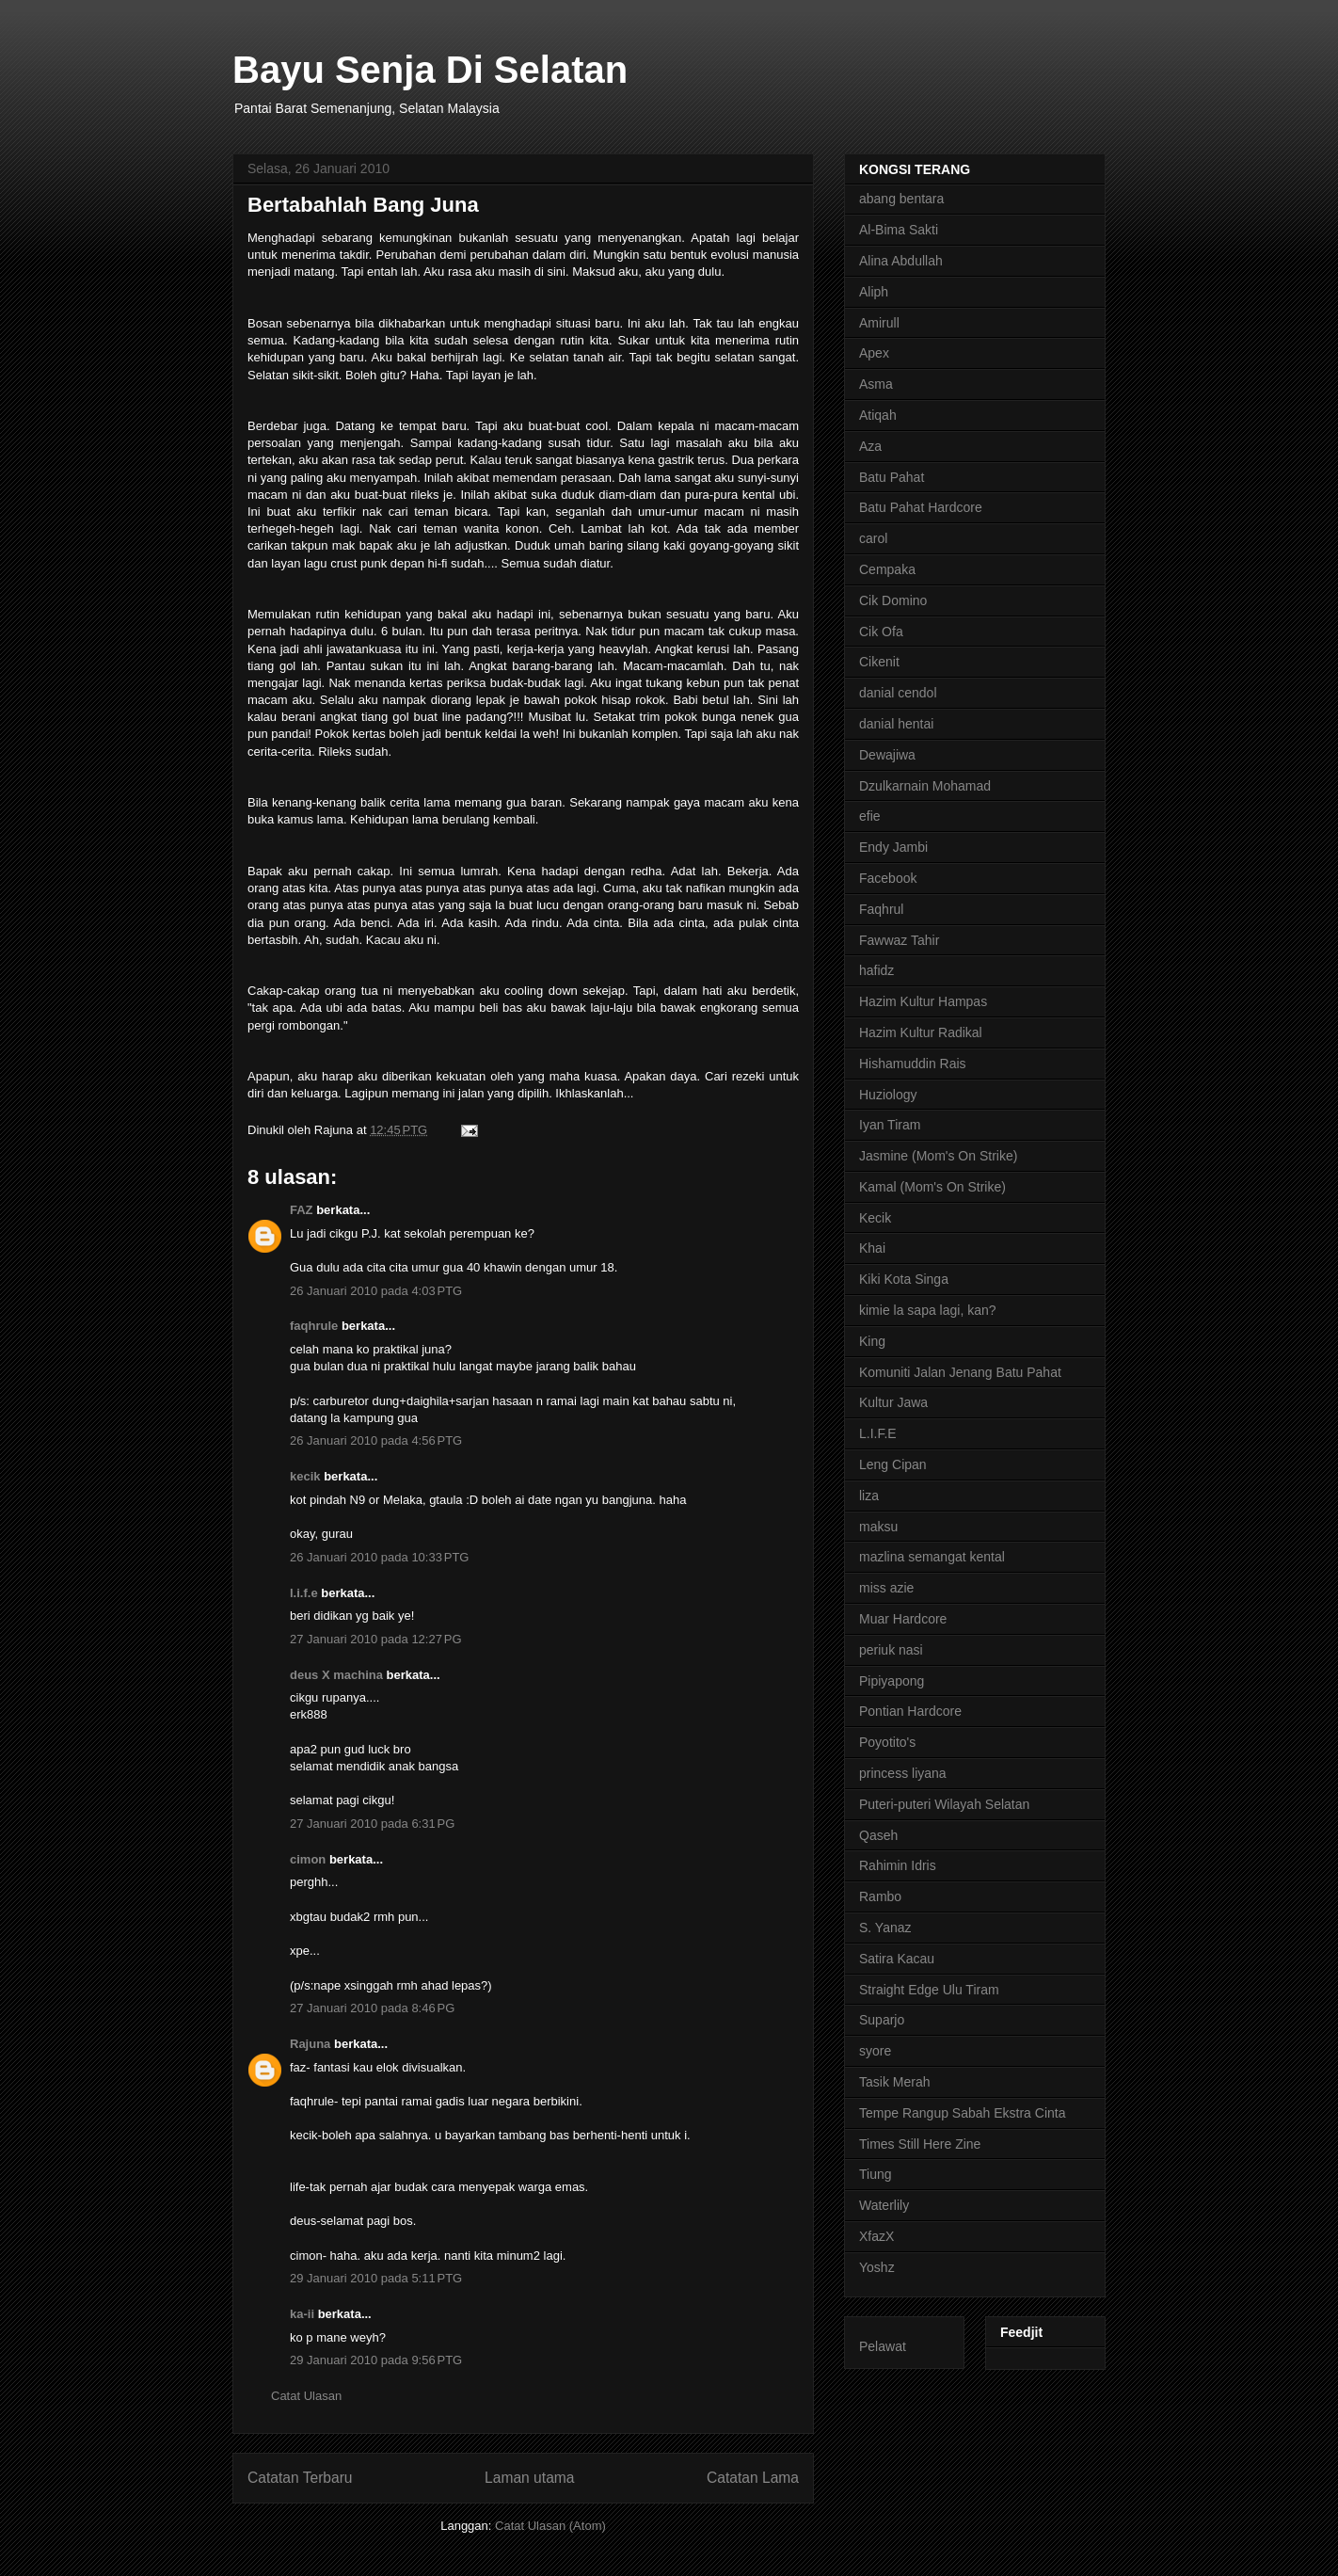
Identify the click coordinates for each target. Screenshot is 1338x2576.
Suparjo (881, 2019)
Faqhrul (881, 909)
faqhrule (314, 1326)
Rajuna (310, 2044)
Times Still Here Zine (919, 2144)
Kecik (875, 1217)
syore (875, 2050)
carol (873, 538)
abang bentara (901, 198)
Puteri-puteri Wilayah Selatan (944, 1804)
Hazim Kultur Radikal (920, 1032)
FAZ (301, 1210)
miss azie (886, 1587)
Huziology (887, 1094)
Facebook (887, 878)
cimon (308, 1859)
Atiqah (878, 415)
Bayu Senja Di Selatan (430, 69)
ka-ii (302, 2314)
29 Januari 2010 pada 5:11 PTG (376, 2278)
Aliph (873, 291)
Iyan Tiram (889, 1124)
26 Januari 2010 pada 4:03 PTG (376, 1291)
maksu (878, 1526)
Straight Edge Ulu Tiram (929, 1989)
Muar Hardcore (903, 1618)
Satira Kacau (896, 1958)
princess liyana (903, 1773)
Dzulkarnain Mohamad (925, 785)
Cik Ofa (881, 631)
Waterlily (884, 2205)
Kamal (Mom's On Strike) (932, 1186)
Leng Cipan (893, 1464)
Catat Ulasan (306, 2396)
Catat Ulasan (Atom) (550, 2526)
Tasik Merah (894, 2081)
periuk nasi (891, 1649)
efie (870, 816)
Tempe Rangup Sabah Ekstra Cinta (962, 2112)
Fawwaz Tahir (899, 940)
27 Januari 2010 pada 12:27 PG (376, 1639)
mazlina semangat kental (932, 1556)
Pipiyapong (891, 1680)
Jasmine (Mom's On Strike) (938, 1155)
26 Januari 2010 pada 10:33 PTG (379, 1557)
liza (869, 1495)
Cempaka (887, 569)
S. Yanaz (885, 1927)
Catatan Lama (753, 2478)
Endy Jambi (893, 847)
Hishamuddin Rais (912, 1063)
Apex (874, 352)
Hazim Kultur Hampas (923, 1001)
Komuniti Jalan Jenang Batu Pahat (960, 1372)
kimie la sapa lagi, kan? (927, 1310)
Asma (876, 384)
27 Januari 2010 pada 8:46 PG (372, 2008)
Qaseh (878, 1835)
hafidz (876, 970)
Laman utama (529, 2478)
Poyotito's (887, 1742)
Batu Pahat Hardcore (920, 507)
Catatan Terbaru (300, 2478)
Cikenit (879, 661)
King (872, 1341)
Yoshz (877, 2267)
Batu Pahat (891, 477)
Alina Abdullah (901, 260)
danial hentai (896, 723)
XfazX (876, 2236)
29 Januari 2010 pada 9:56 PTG (376, 2360)
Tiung (875, 2174)
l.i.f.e (304, 1593)
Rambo (880, 1896)
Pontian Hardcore (910, 1711)
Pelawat (882, 2346)
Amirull (879, 322)
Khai (872, 1248)
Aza (870, 446)
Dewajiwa (887, 754)
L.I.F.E (878, 1433)
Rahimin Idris (897, 1865)
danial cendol (898, 692)
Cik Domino (893, 600)
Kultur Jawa (893, 1402)
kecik (305, 1476)
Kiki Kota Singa (903, 1279)
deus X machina (336, 1675)
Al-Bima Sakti (898, 229)
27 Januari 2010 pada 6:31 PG (372, 1823)
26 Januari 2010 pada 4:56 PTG (376, 1440)
